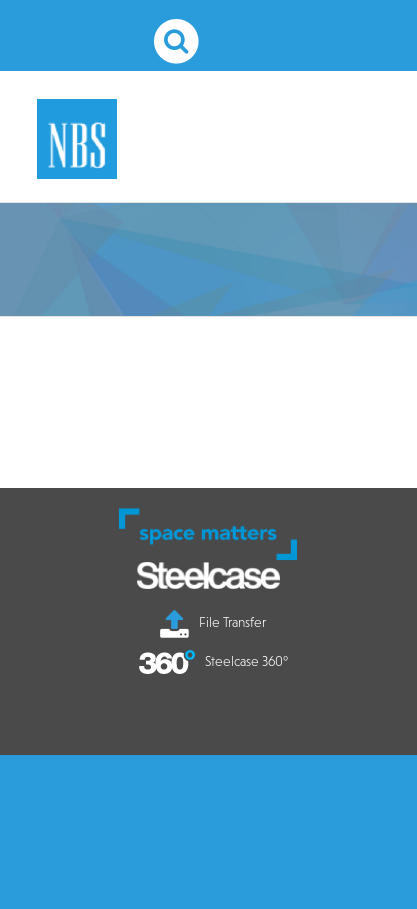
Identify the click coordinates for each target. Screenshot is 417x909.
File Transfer (213, 622)
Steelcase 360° (213, 661)
